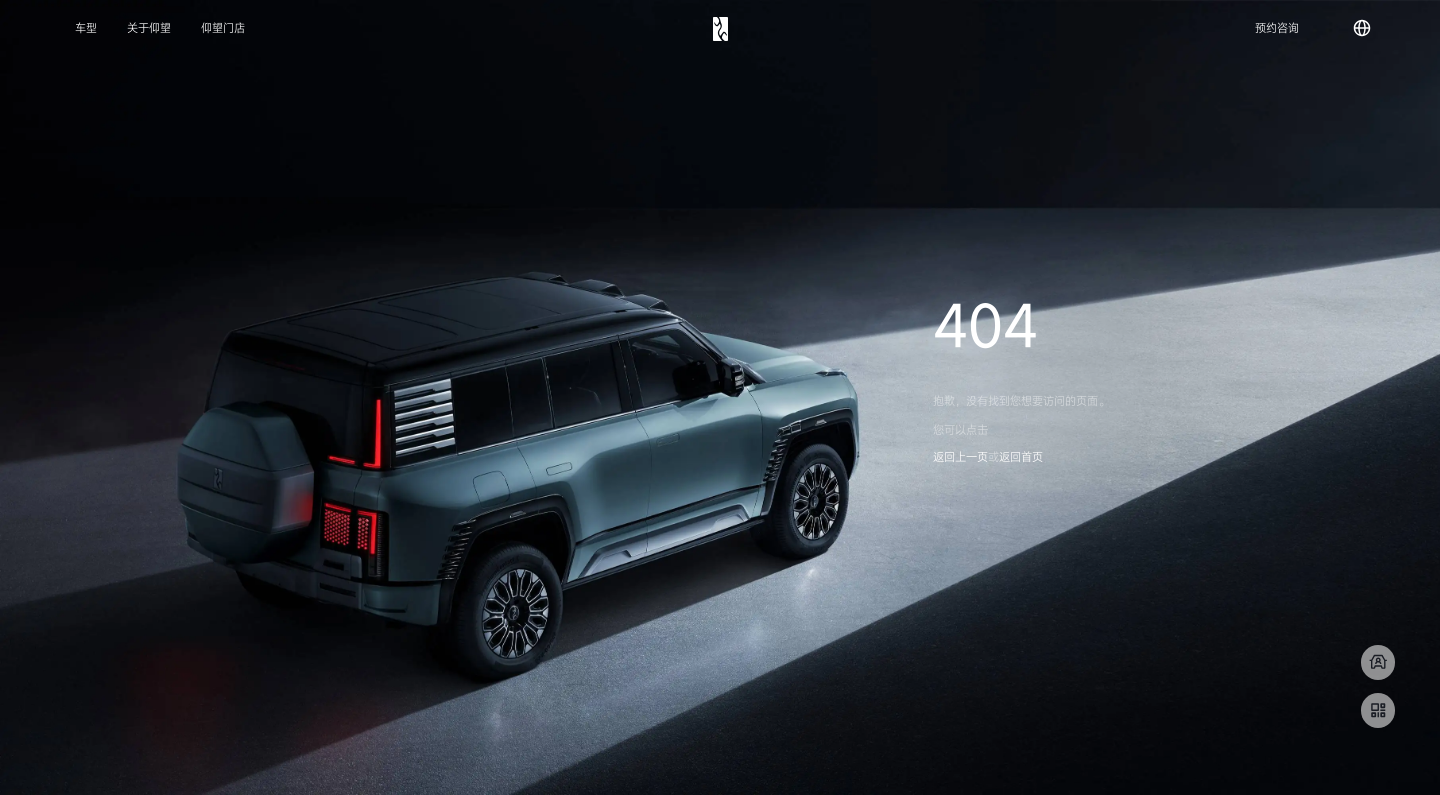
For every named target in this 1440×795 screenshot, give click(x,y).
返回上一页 (960, 457)
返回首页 (1021, 457)
